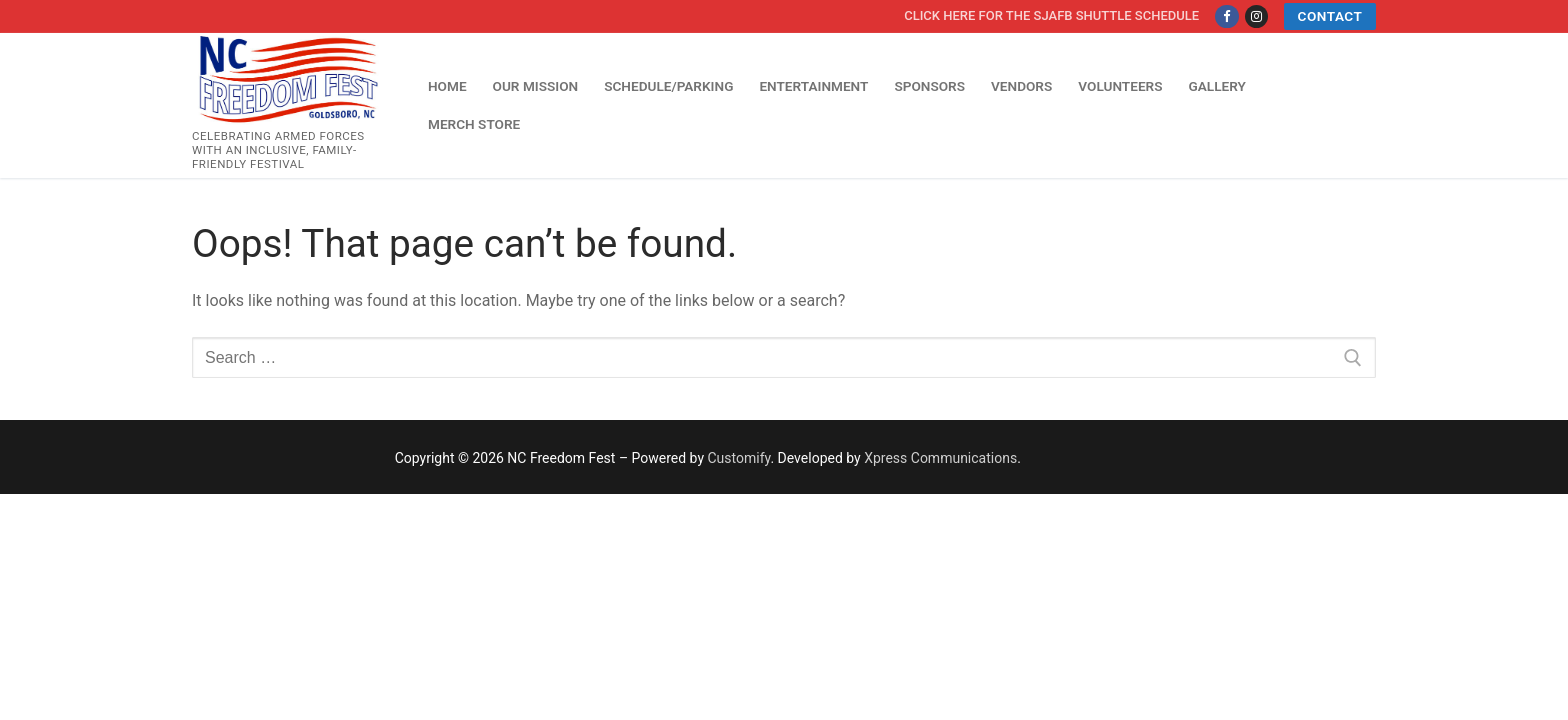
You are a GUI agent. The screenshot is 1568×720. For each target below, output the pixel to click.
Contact (1330, 16)
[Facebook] (1226, 16)
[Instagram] (1256, 16)
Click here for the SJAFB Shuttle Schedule (1051, 15)
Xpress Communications (940, 458)
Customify (739, 458)
